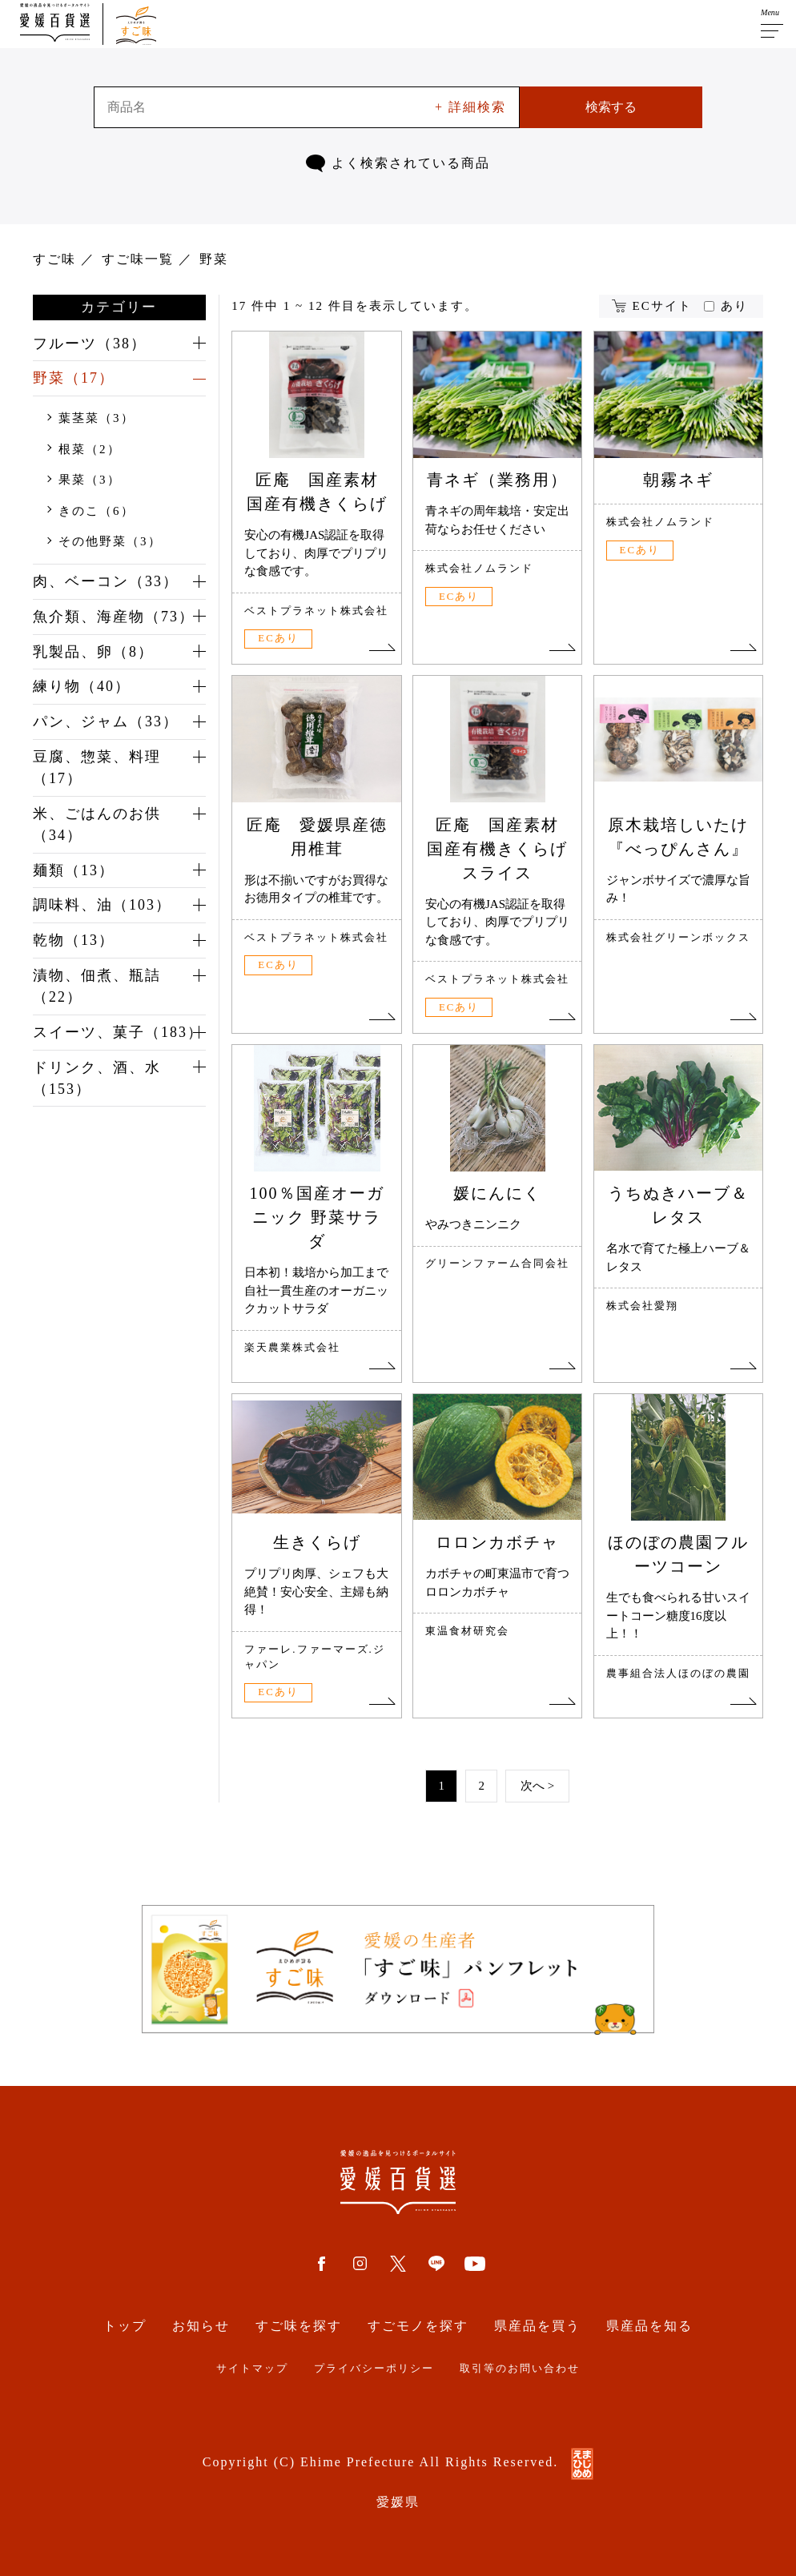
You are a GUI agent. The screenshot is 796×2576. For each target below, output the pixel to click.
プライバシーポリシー (374, 2368)
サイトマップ (252, 2368)
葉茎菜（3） (96, 418)
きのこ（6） (96, 510)
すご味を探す (298, 2326)
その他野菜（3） (110, 542)
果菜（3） (89, 480)
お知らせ (201, 2326)
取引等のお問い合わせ (520, 2368)
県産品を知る (649, 2326)
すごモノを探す (418, 2326)
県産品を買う (537, 2326)
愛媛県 (398, 2502)
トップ (125, 2326)
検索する (611, 107)
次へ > (537, 1785)
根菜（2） (89, 449)
